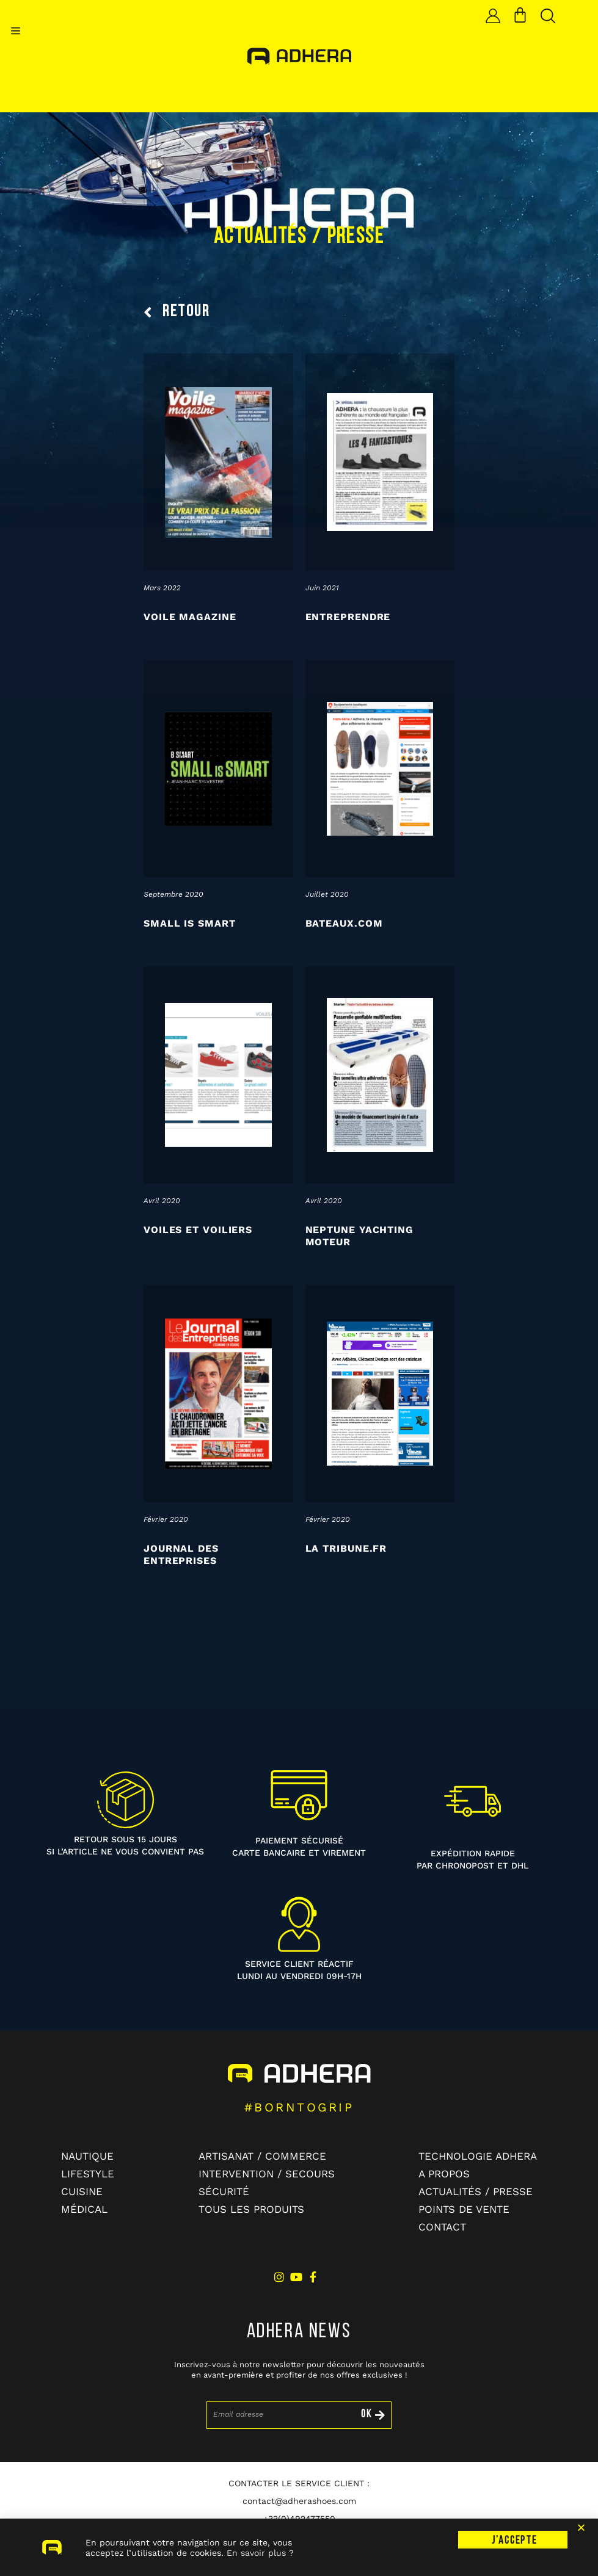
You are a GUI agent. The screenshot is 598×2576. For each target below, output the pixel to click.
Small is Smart (190, 923)
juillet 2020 (327, 894)
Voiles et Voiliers (198, 1230)
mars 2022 (162, 588)
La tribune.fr (346, 1548)
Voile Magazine (190, 617)
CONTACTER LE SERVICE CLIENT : (299, 2483)
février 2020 (166, 1519)
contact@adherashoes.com (299, 2501)
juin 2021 (322, 588)
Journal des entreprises (181, 1554)
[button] (15, 30)
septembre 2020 (173, 894)
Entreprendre (348, 617)
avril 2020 (162, 1200)
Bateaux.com (344, 923)
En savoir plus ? (260, 2564)
